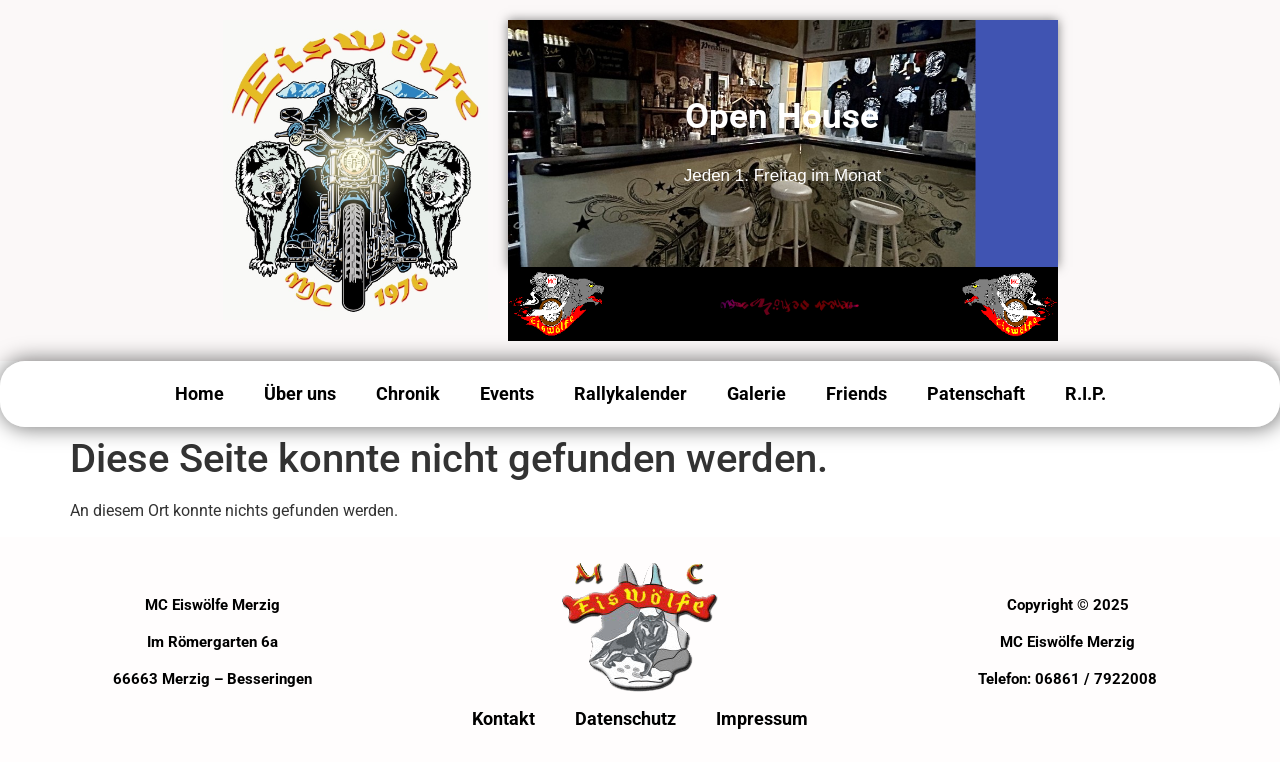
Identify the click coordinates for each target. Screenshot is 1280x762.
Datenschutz (625, 718)
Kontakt (503, 718)
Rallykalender (630, 393)
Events (507, 393)
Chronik (408, 393)
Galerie (756, 393)
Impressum (762, 718)
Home (199, 393)
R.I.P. (1085, 393)
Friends (856, 393)
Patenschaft (976, 393)
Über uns (300, 393)
